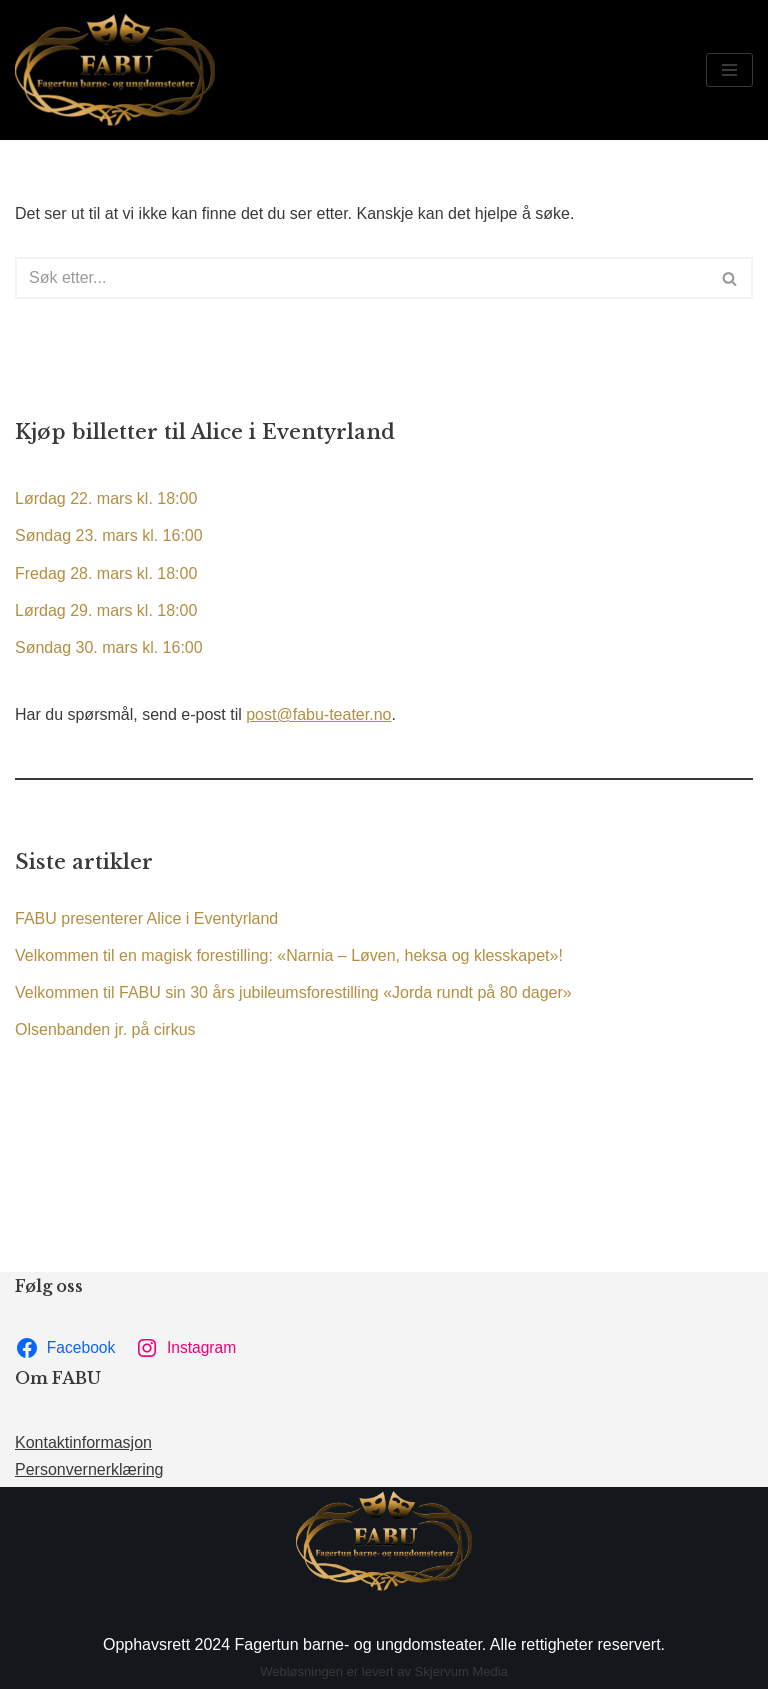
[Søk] (361, 278)
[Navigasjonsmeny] (729, 70)
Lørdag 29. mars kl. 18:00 (106, 610)
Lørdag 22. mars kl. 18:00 (106, 498)
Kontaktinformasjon (83, 1442)
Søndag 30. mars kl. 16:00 (109, 647)
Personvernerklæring (89, 1469)
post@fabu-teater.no (318, 714)
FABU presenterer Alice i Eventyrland (146, 918)
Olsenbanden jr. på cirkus (105, 1029)
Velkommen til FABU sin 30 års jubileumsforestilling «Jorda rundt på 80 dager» (293, 992)
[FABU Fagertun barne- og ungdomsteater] (115, 70)
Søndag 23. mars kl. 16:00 (109, 535)
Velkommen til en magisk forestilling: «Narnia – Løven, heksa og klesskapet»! (289, 955)
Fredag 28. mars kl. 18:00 (106, 573)
